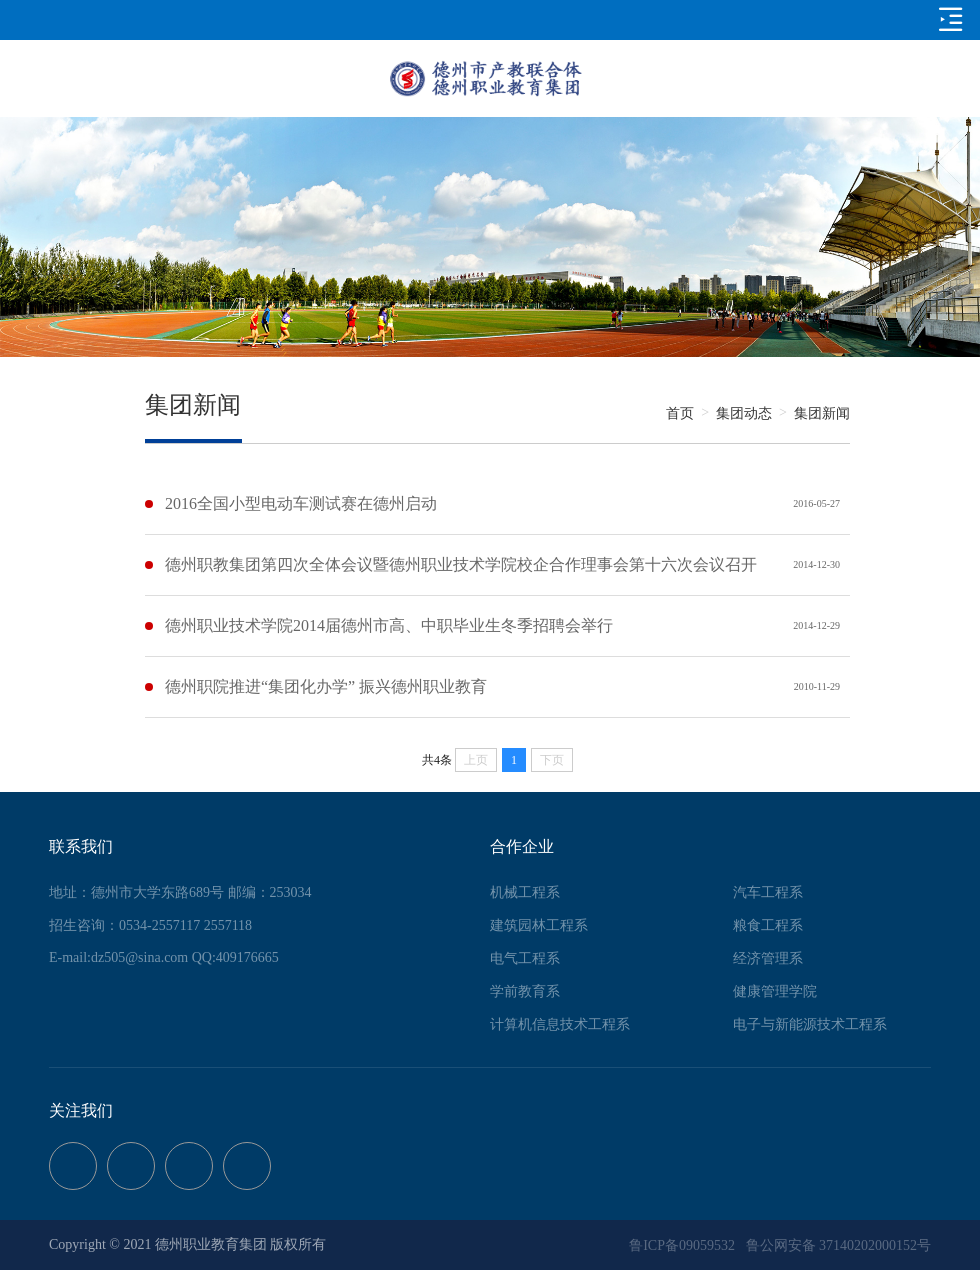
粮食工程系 (768, 925)
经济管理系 (768, 958)
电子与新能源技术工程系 (810, 1024)
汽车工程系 (768, 892)
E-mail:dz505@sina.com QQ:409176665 (164, 957)
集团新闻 (822, 413)
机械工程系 (525, 892)
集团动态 (744, 413)
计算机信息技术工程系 (560, 1024)
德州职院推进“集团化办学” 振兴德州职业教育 (326, 686)
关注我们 (81, 1110)
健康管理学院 (775, 991)
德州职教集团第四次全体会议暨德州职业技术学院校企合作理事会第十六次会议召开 (461, 564)
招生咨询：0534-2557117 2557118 (150, 925)
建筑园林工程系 (539, 925)
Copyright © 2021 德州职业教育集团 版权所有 (187, 1244)
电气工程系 (525, 958)
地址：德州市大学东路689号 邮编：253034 (180, 892)
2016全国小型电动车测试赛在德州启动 (301, 503)
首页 (680, 413)
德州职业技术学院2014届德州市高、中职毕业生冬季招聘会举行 (389, 625)
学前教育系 (525, 991)
